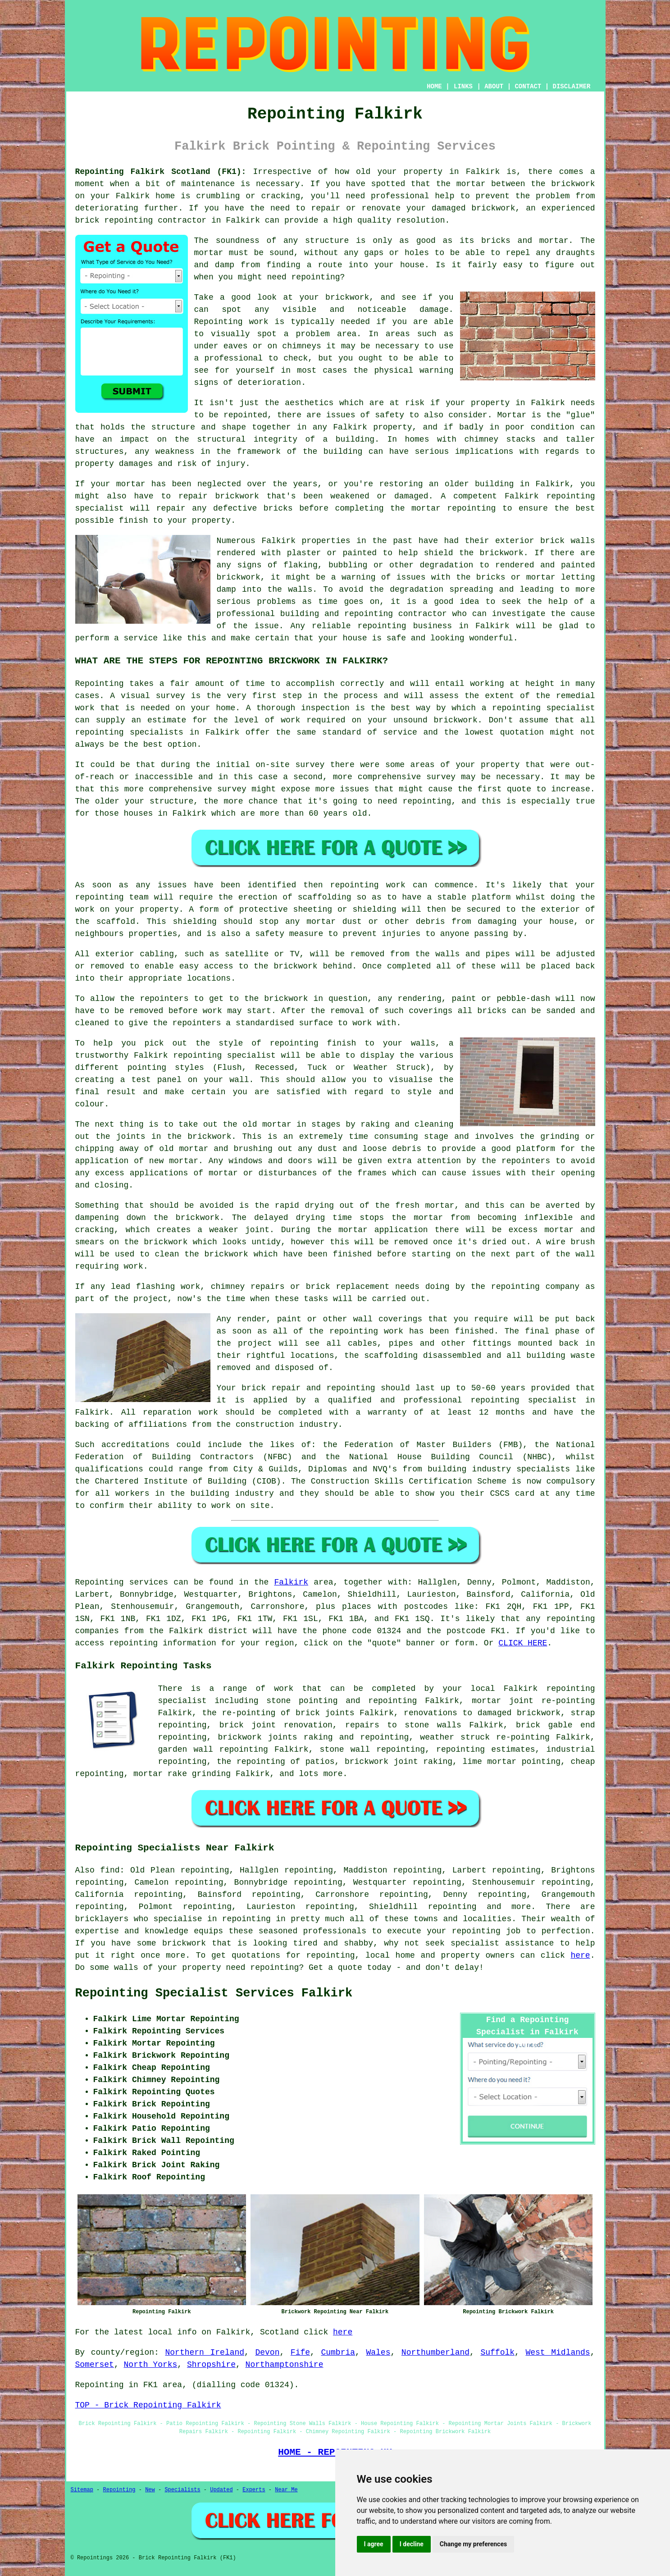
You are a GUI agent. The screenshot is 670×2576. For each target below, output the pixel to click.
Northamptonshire (285, 2364)
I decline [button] (412, 2544)
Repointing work (231, 321)
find (109, 1870)
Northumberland (435, 2352)
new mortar (173, 1160)
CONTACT (528, 86)
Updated (221, 2490)
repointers (525, 1160)
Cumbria (338, 2352)
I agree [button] (373, 2544)
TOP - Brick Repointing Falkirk (148, 2405)
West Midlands (557, 2352)
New (150, 2490)
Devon (267, 2352)
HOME (434, 86)
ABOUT (493, 86)
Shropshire (211, 2364)
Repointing (99, 1582)
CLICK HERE (522, 1643)
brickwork (184, 1943)
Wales (378, 2352)
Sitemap (82, 2490)
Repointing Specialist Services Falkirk (214, 1993)
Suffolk (497, 2352)
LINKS (463, 86)
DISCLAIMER (571, 86)
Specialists (182, 2490)
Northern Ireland (204, 2352)
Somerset (94, 2364)
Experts (253, 2490)
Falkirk (291, 1582)
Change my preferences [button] (473, 2544)
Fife (300, 2352)
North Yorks (151, 2364)
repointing (570, 1618)
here (580, 1955)
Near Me (286, 2490)
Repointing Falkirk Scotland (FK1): (160, 171)
